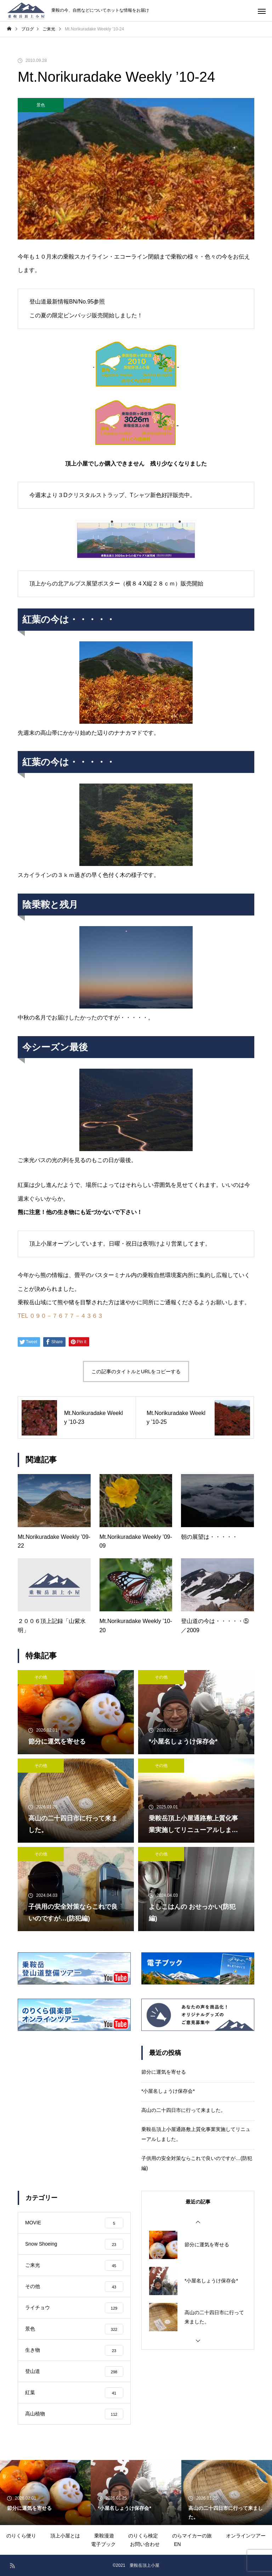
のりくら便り (21, 2536)
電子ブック (103, 2544)
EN (177, 2544)
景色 (40, 105)
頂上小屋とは (65, 2536)
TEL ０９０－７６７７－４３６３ (60, 1316)
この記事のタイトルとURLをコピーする (136, 1371)
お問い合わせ (145, 2544)
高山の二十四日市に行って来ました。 (183, 2110)
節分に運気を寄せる (163, 2072)
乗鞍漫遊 (104, 2536)
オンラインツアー (246, 2536)
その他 (40, 1677)
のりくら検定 (143, 2536)
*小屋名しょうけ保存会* (168, 2091)
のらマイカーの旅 (192, 2536)
